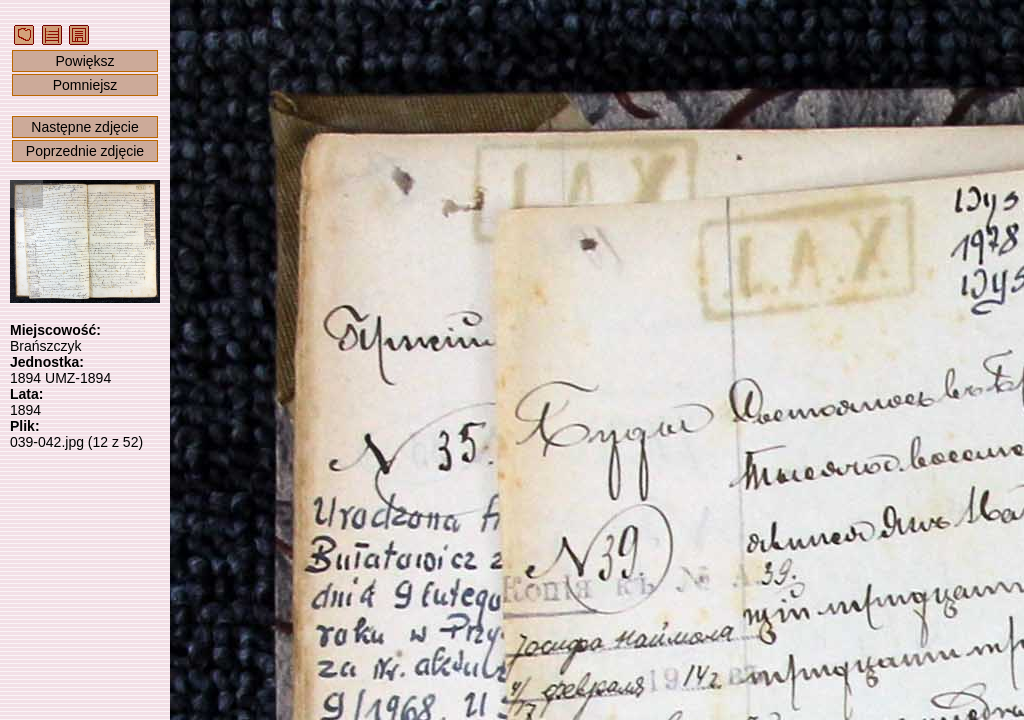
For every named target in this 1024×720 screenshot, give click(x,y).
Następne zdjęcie (84, 127)
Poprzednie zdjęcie (85, 151)
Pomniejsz (85, 85)
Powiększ (84, 61)
